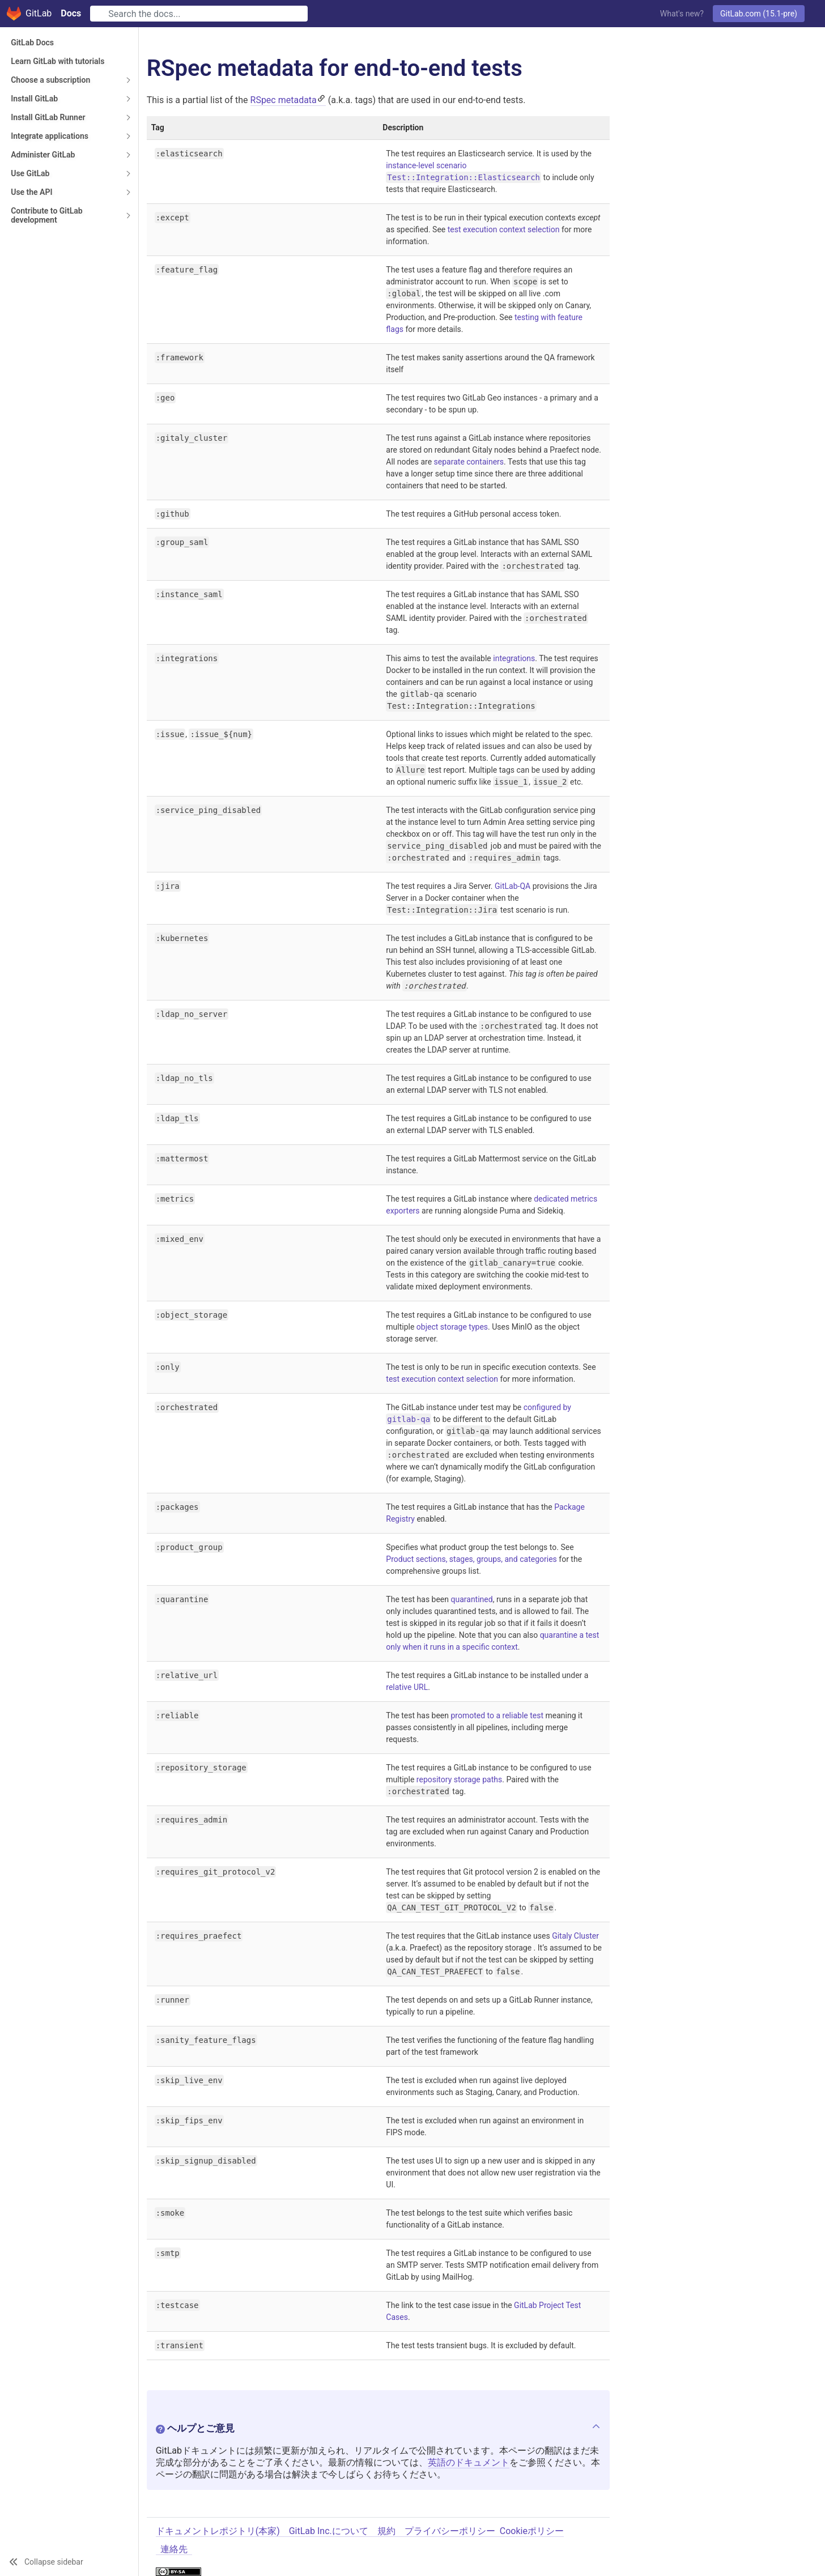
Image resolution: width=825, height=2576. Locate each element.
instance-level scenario (426, 165)
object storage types (452, 1326)
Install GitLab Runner (48, 117)
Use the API (31, 192)
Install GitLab (34, 98)
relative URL (407, 1687)
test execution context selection (504, 229)
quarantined (472, 1599)
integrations (514, 658)
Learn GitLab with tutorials (57, 61)
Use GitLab (30, 173)
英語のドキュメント (468, 2462)
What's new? (682, 13)
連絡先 (174, 2549)
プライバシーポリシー (450, 2531)
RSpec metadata (283, 100)
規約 (386, 2531)
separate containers (469, 461)
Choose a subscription (50, 79)
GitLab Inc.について (328, 2531)
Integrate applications (49, 135)
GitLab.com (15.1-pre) (758, 13)
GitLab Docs (32, 42)
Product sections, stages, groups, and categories (471, 1559)
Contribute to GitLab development (46, 215)
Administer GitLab (43, 154)
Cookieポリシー (532, 2531)
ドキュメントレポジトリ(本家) (218, 2531)
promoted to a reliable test (497, 1715)
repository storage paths (459, 1779)
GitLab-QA (512, 886)
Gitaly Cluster (575, 1935)
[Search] (199, 14)
